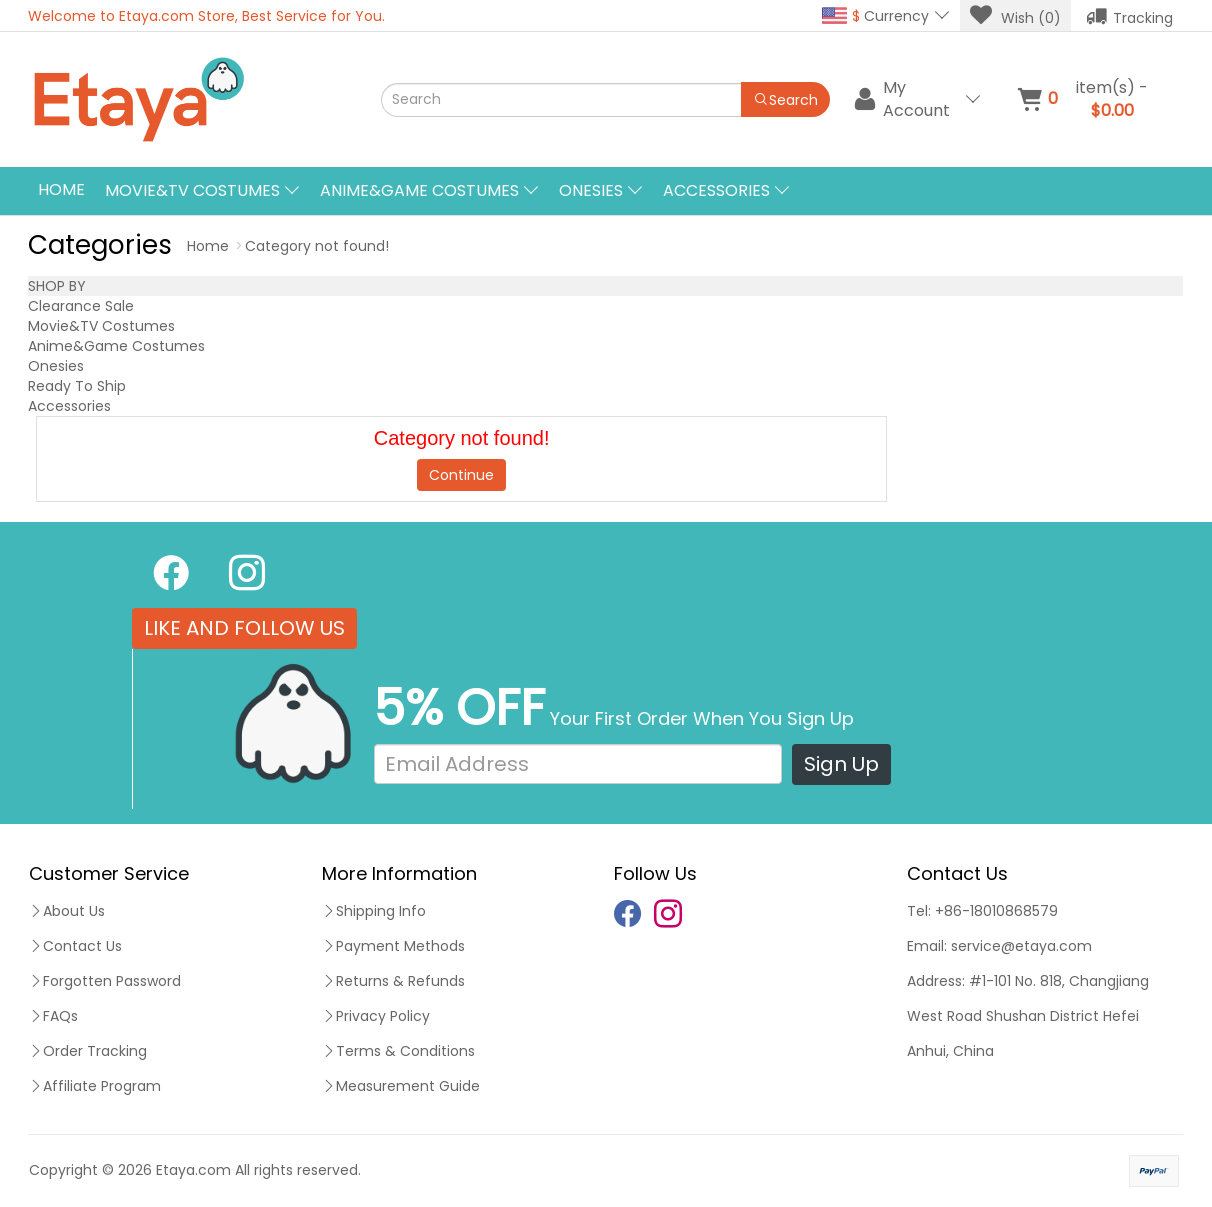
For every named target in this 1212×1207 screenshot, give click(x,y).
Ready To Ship (77, 386)
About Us (67, 911)
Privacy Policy (376, 1016)
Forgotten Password (105, 981)
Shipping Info (374, 911)
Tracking (1129, 16)
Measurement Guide (401, 1086)
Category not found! (317, 246)
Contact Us (75, 946)
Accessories (69, 406)
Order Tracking (88, 1051)
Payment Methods (393, 946)
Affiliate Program (95, 1086)
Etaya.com (193, 1170)
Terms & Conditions (398, 1051)
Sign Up (841, 764)
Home (61, 189)
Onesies (56, 366)
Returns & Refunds (393, 981)
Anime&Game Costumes (116, 346)
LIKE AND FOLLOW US (244, 628)
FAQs (53, 1016)
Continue (461, 475)
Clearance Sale (81, 306)
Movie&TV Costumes (101, 326)
